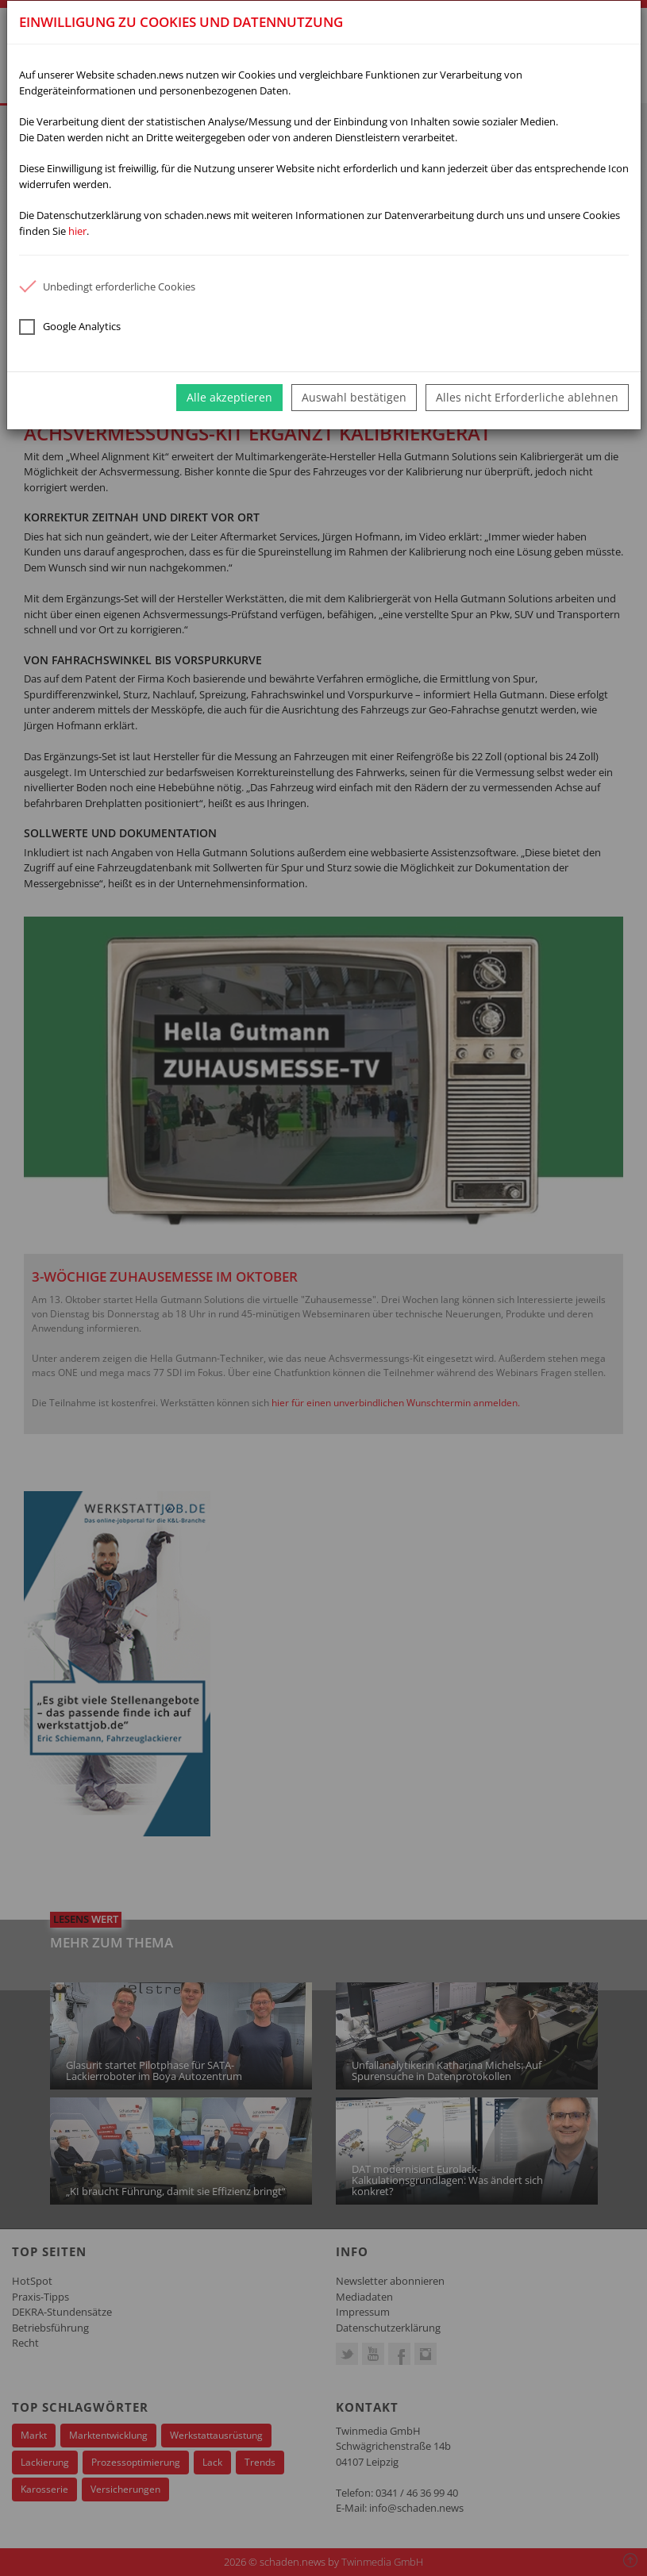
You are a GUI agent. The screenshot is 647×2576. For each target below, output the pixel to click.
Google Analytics (70, 327)
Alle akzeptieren (229, 397)
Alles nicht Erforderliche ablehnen (527, 397)
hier (77, 231)
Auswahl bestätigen (354, 397)
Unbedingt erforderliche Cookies (107, 286)
